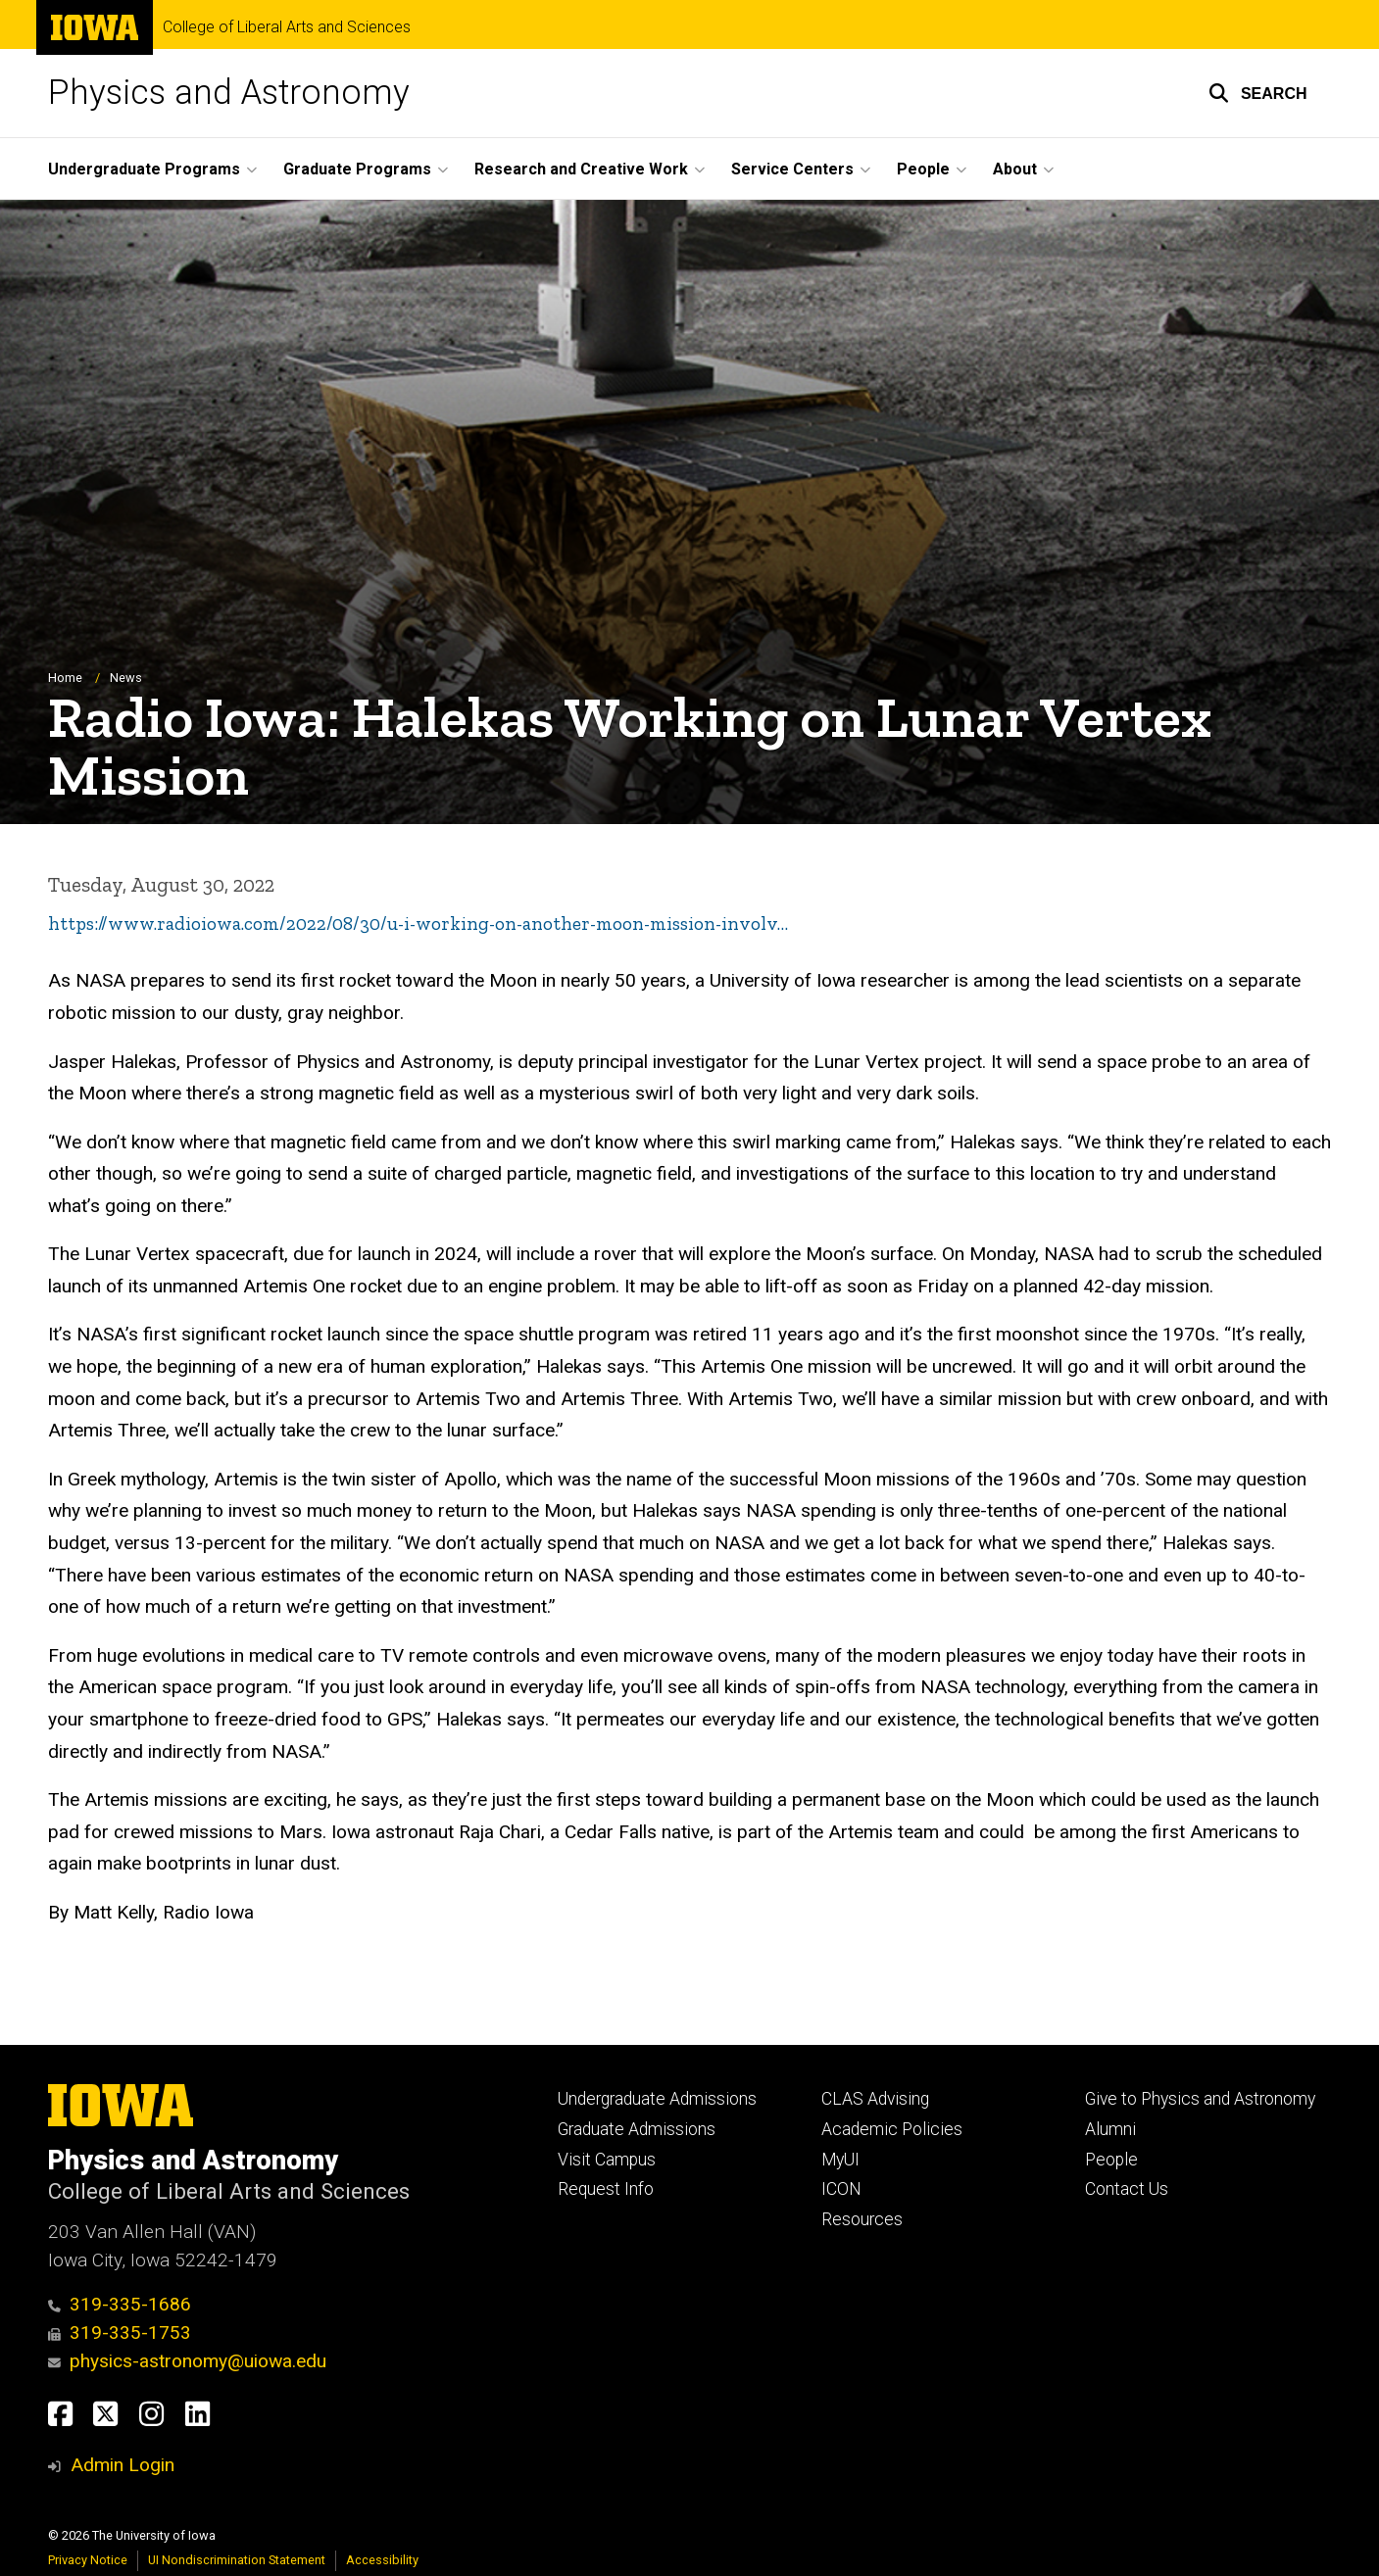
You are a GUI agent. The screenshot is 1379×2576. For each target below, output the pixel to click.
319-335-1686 (120, 2304)
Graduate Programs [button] (357, 169)
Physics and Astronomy (229, 92)
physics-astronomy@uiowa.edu (187, 2361)
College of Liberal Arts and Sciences (287, 27)
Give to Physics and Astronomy (1200, 2099)
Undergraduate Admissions (657, 2099)
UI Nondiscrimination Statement (236, 2559)
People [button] (923, 169)
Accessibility (382, 2559)
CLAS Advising (875, 2099)
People (1111, 2159)
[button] (1258, 93)
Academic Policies (891, 2129)
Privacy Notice (87, 2559)
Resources (862, 2219)
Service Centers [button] (792, 169)
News (126, 677)
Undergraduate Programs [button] (144, 169)
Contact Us (1126, 2189)
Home (65, 677)
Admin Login (122, 2465)
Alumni (1110, 2129)
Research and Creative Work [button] (581, 169)
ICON (841, 2189)
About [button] (1015, 169)
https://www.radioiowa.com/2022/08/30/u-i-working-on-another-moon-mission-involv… (418, 923)
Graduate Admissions (636, 2129)
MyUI (840, 2159)
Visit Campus (607, 2159)
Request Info (606, 2189)
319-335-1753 (120, 2332)
